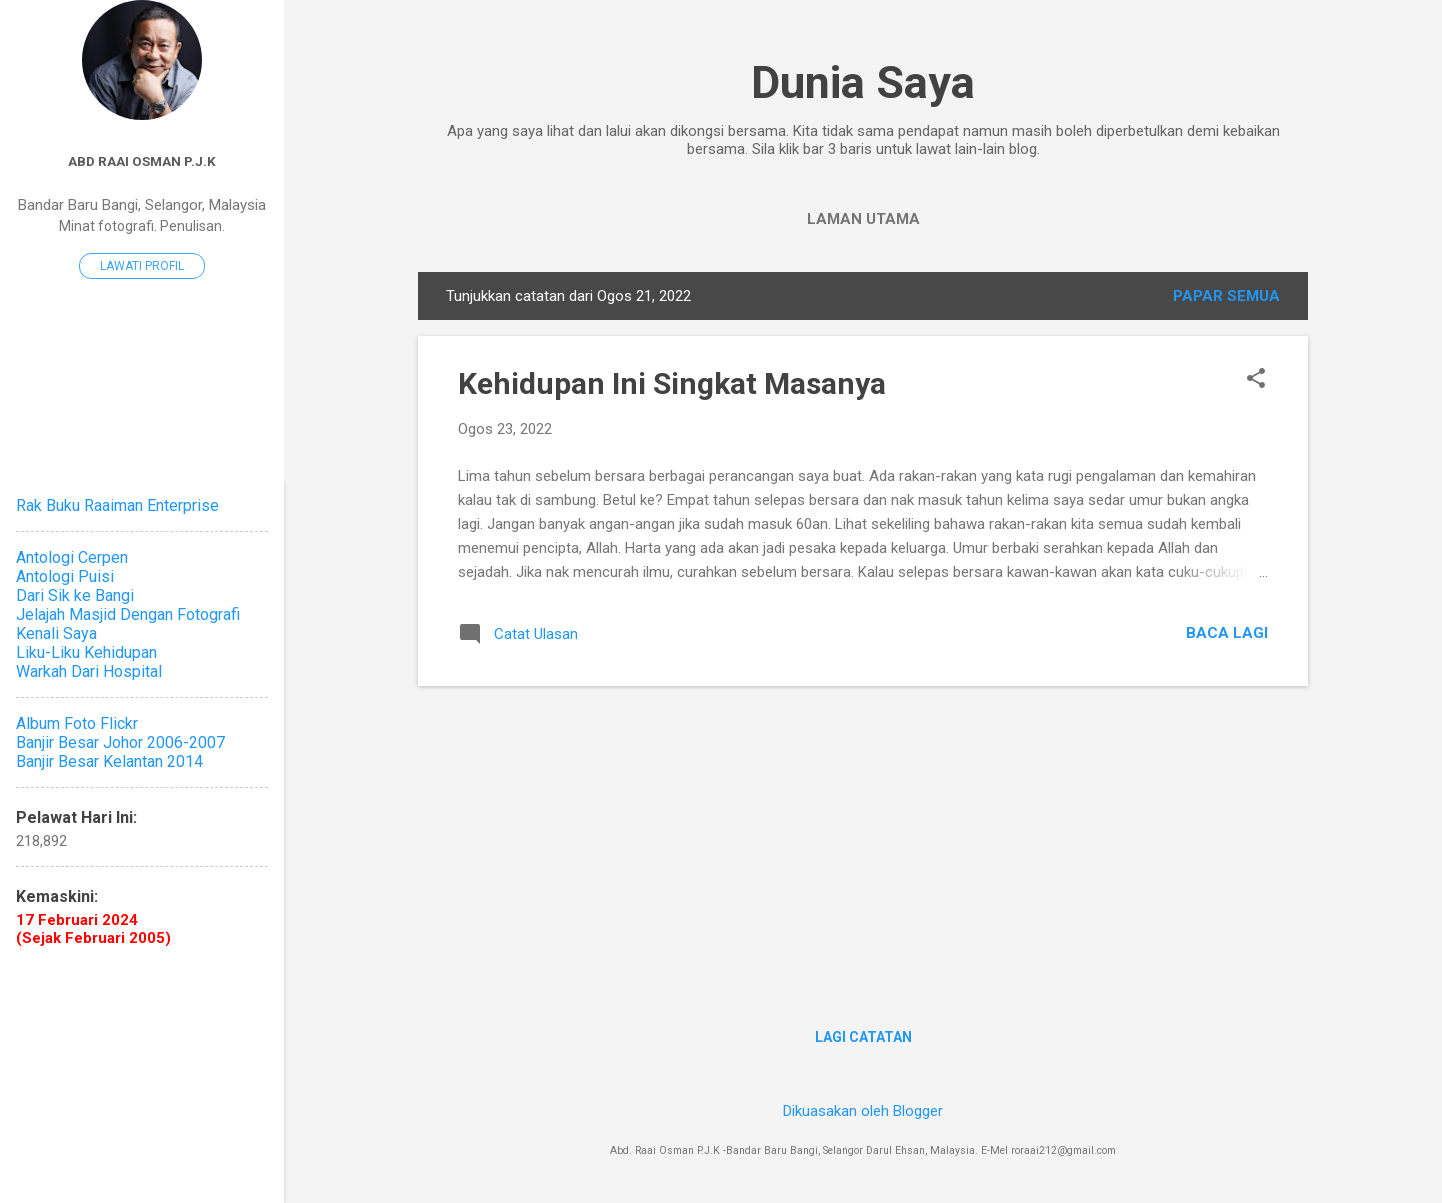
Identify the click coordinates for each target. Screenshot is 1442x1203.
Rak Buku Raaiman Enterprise (117, 505)
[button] (1256, 380)
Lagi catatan (863, 1037)
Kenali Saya (56, 633)
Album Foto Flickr (77, 723)
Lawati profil (142, 266)
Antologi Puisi (65, 576)
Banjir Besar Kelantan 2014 (109, 761)
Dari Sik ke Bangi (75, 595)
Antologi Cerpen (72, 557)
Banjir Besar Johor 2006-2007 (120, 742)
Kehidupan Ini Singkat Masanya (672, 383)
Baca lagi (1227, 633)
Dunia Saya (863, 82)
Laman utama (863, 219)
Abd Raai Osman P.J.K (142, 161)
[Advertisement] (863, 842)
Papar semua (1226, 296)
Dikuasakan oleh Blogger (863, 1111)
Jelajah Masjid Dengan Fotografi (128, 614)
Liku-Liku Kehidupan (86, 652)
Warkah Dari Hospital (89, 671)
